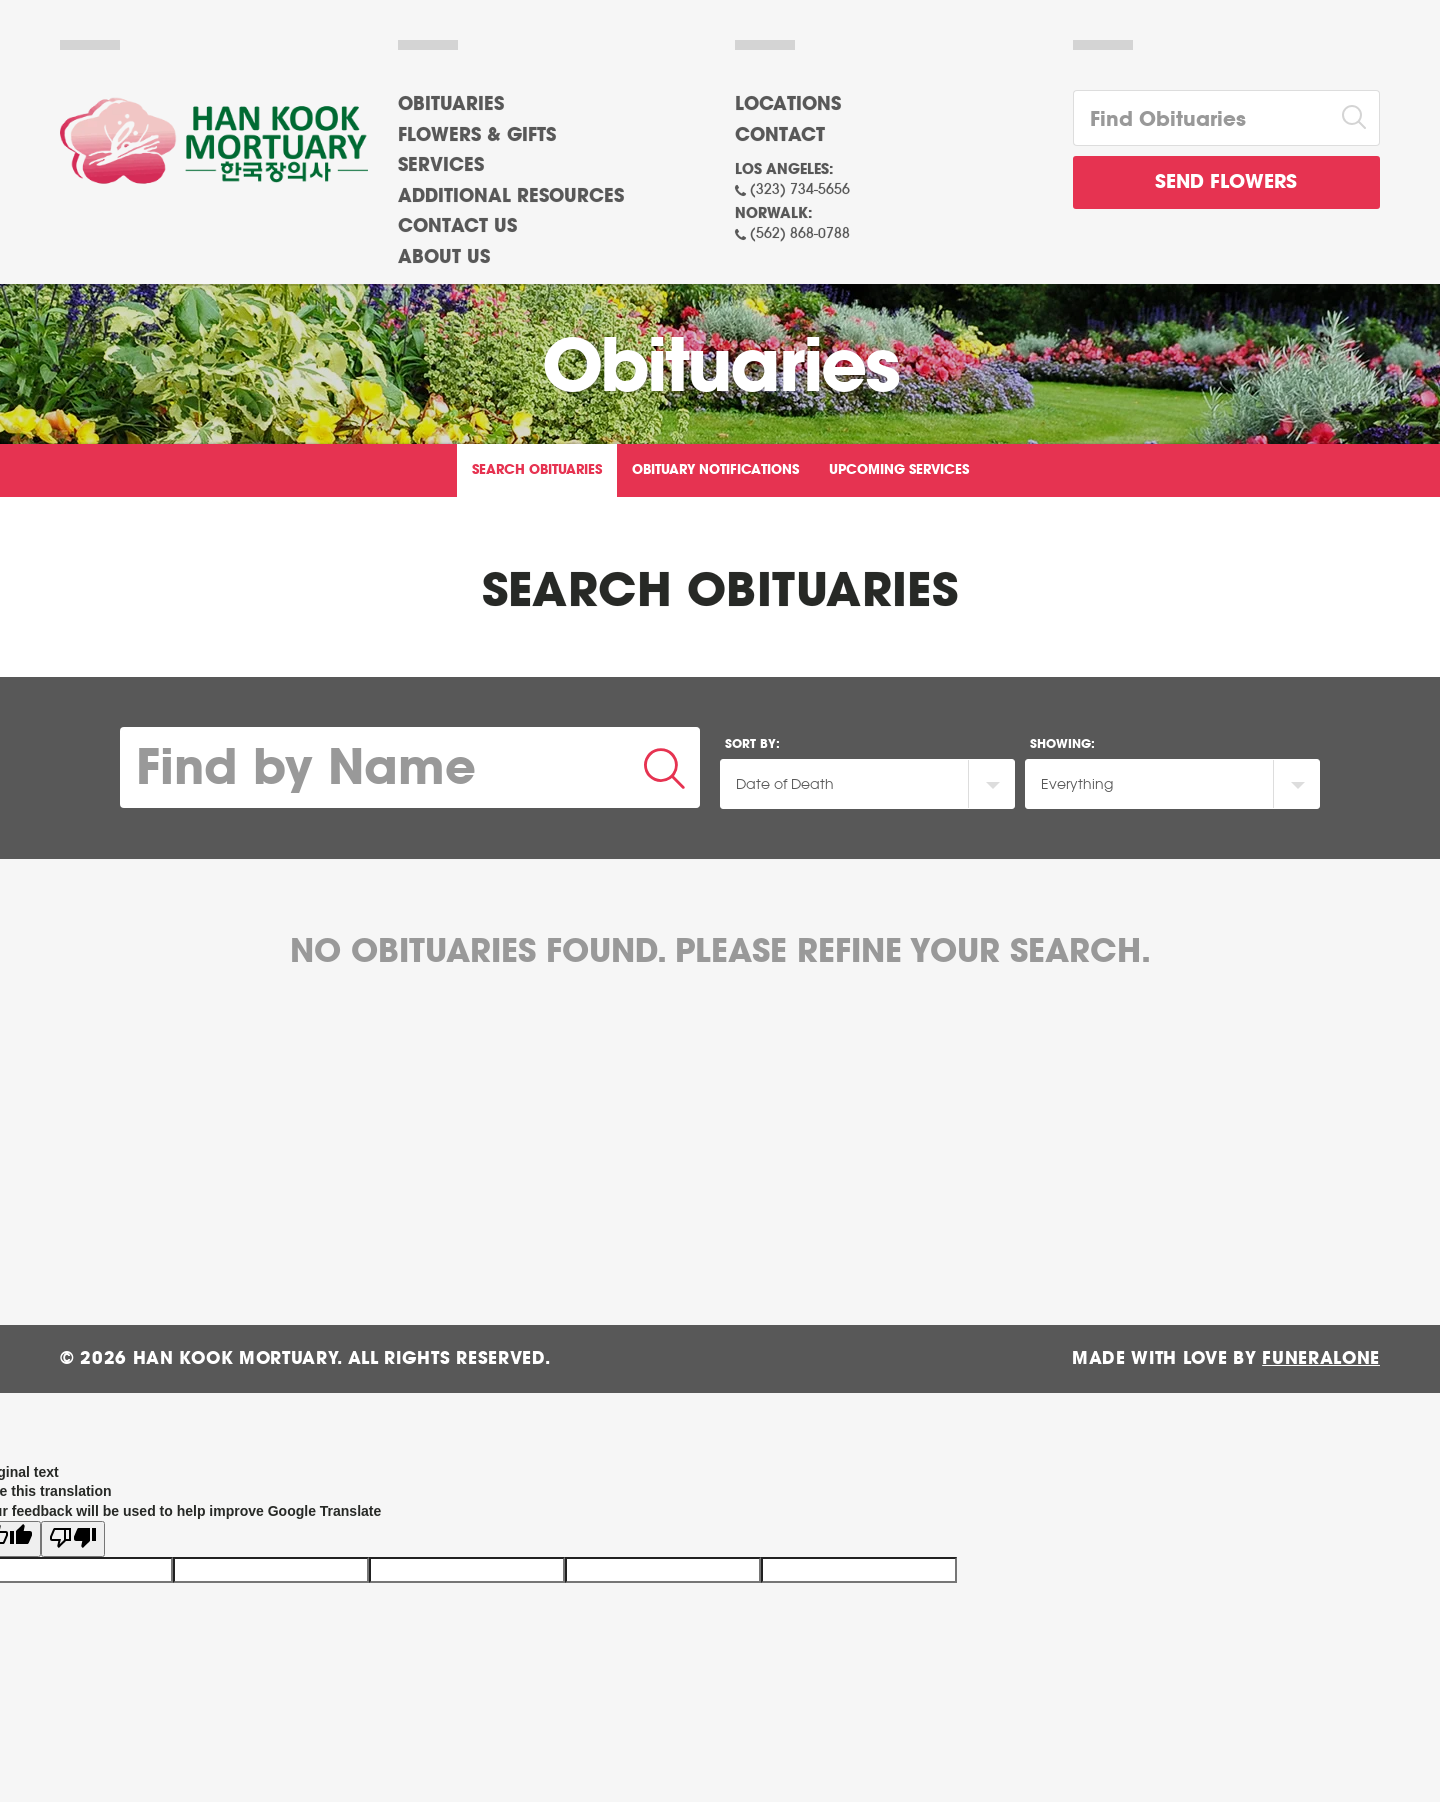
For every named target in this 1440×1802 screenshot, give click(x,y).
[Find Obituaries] (1202, 118)
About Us (444, 258)
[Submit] (665, 767)
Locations (788, 105)
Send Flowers (1226, 182)
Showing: (1062, 744)
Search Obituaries (537, 470)
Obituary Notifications (715, 470)
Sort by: (752, 744)
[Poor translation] (73, 1529)
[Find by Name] (375, 767)
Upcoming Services (899, 470)
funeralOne (1321, 1358)
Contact (780, 136)
